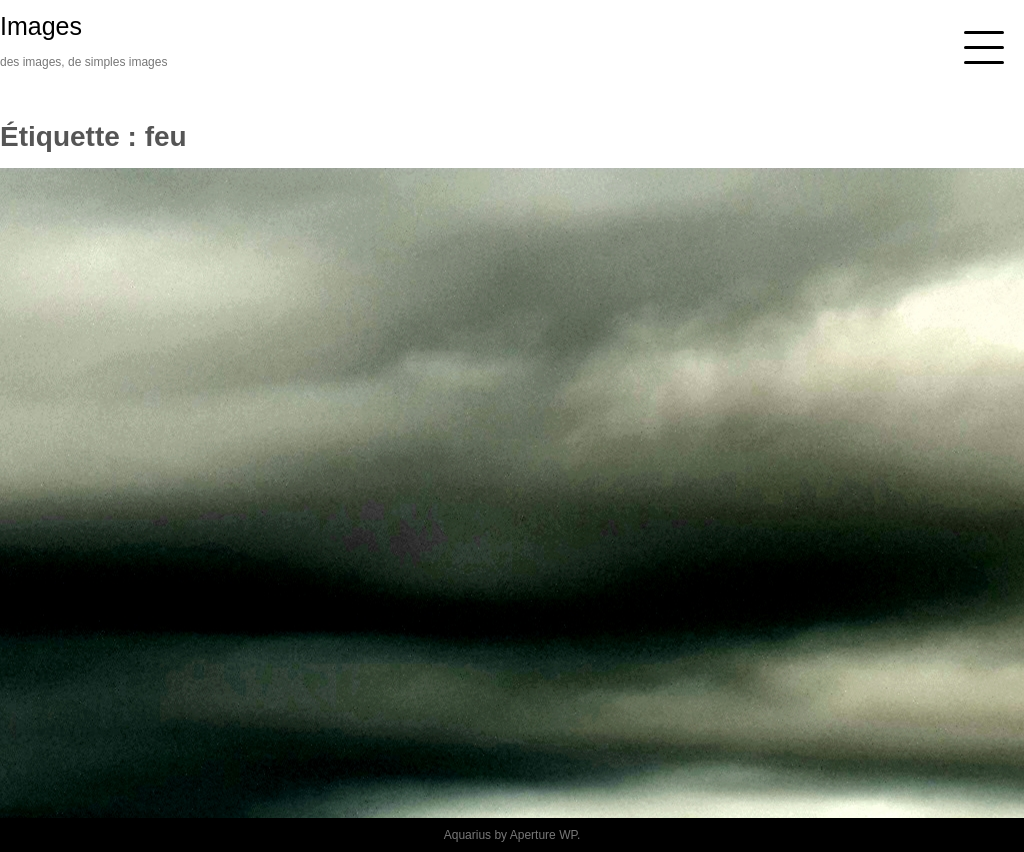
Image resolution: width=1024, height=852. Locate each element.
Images (41, 26)
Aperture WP (543, 835)
